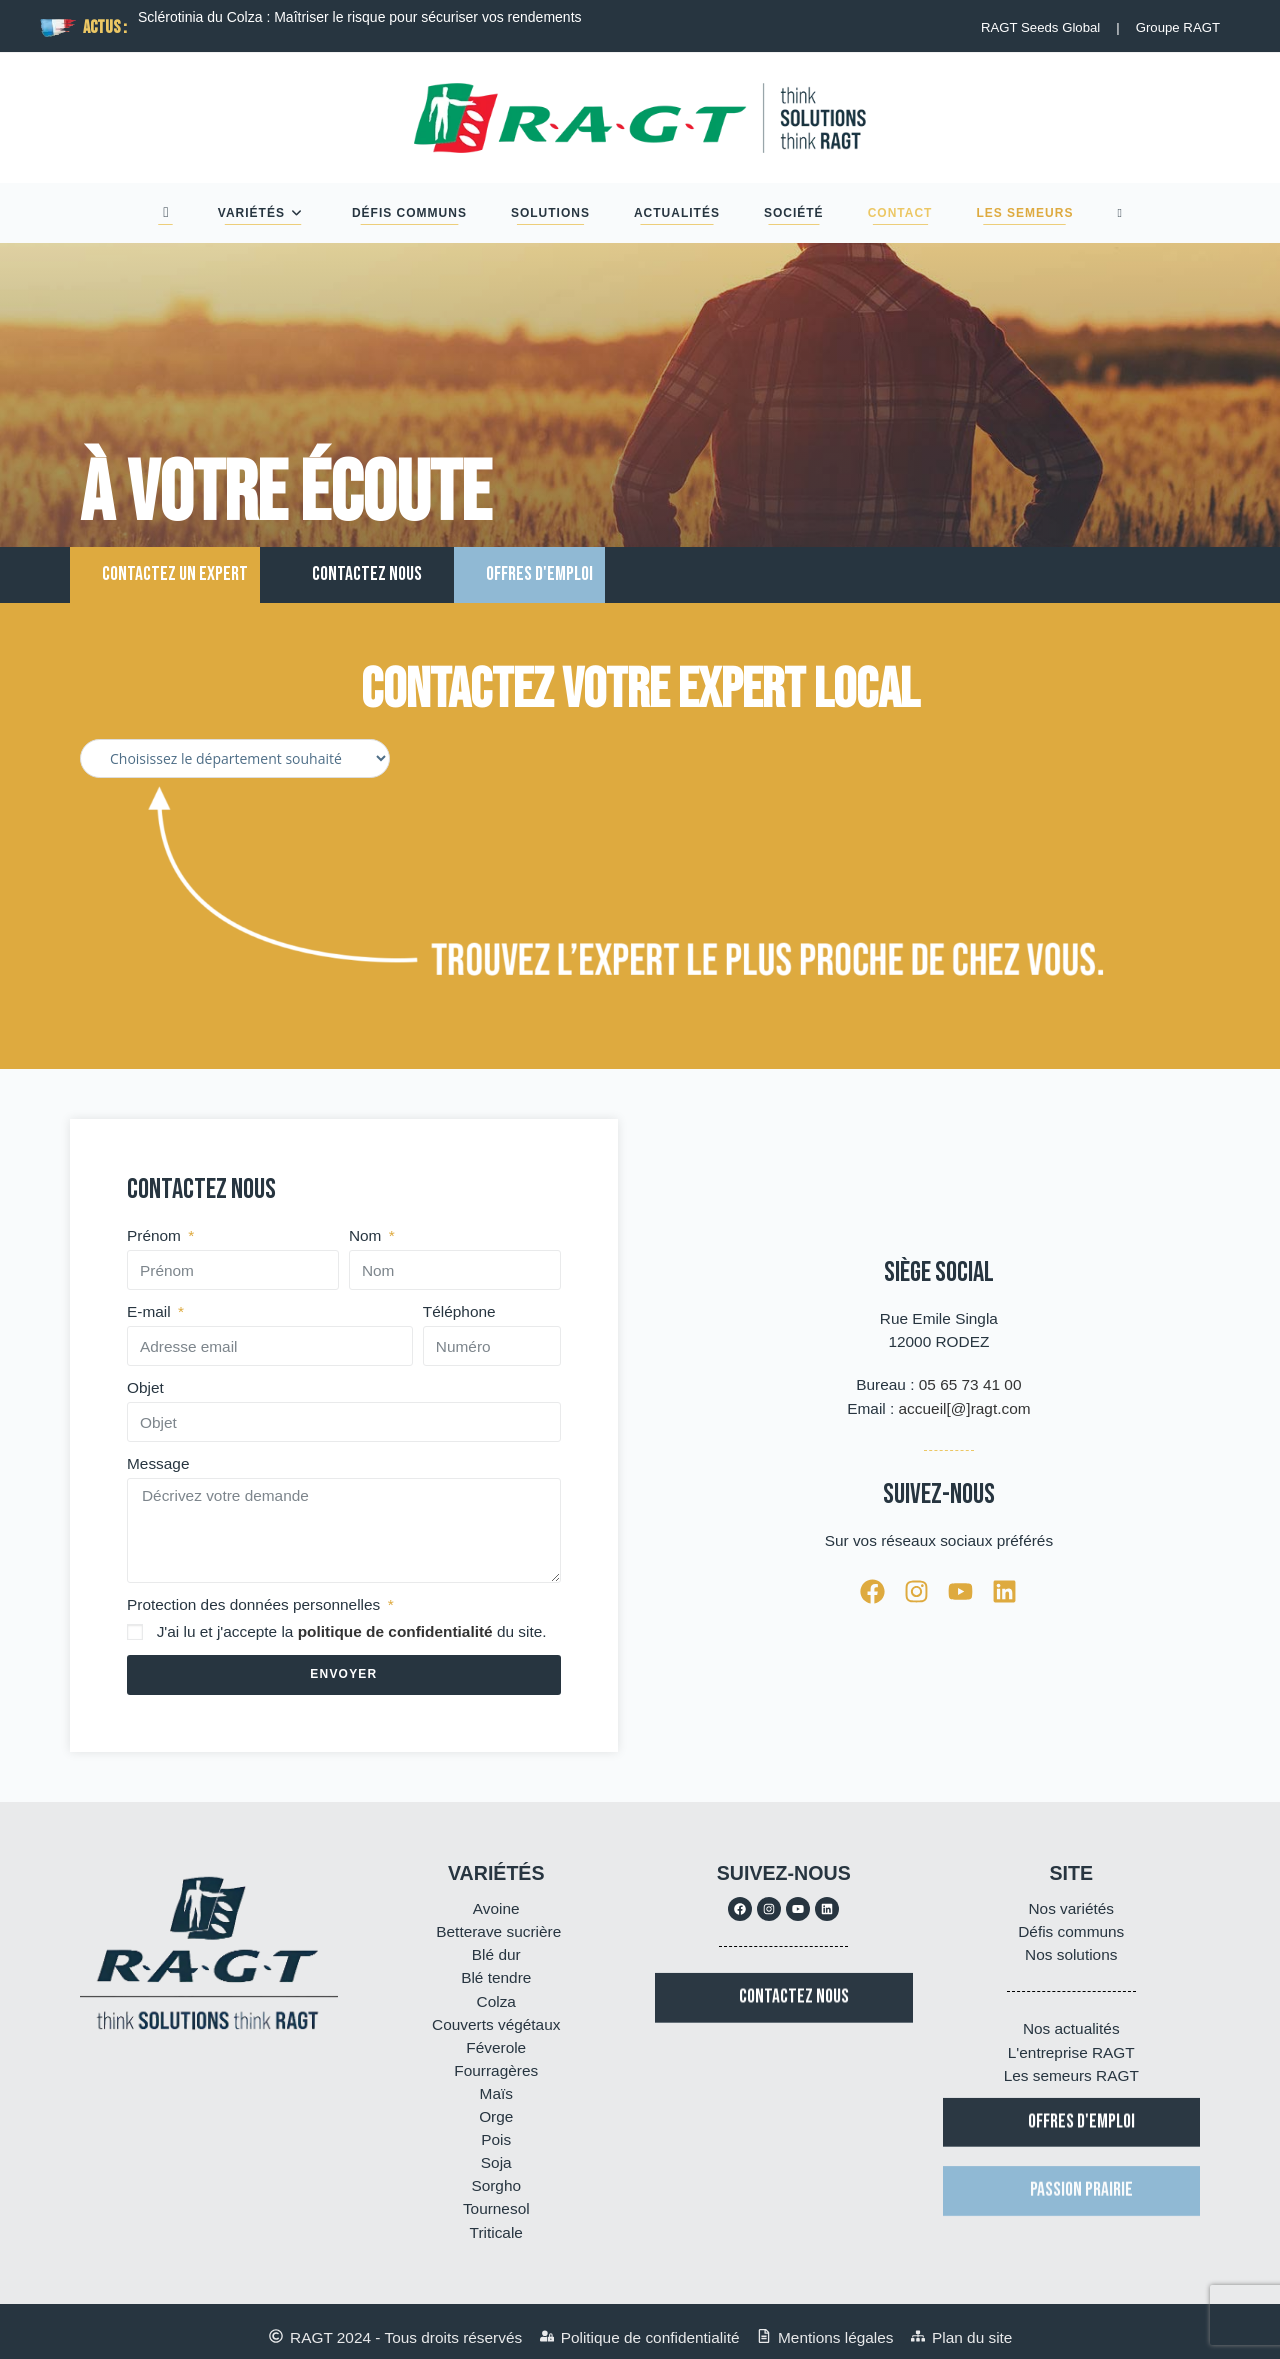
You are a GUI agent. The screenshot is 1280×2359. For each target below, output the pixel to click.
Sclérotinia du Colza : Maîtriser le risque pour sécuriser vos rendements (360, 17)
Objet (145, 1387)
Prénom (156, 1235)
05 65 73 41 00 (970, 1384)
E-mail (151, 1311)
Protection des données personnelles (256, 1604)
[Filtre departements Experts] (235, 758)
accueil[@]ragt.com (965, 1408)
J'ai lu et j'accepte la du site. (352, 1631)
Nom (367, 1235)
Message (158, 1463)
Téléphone (459, 1311)
